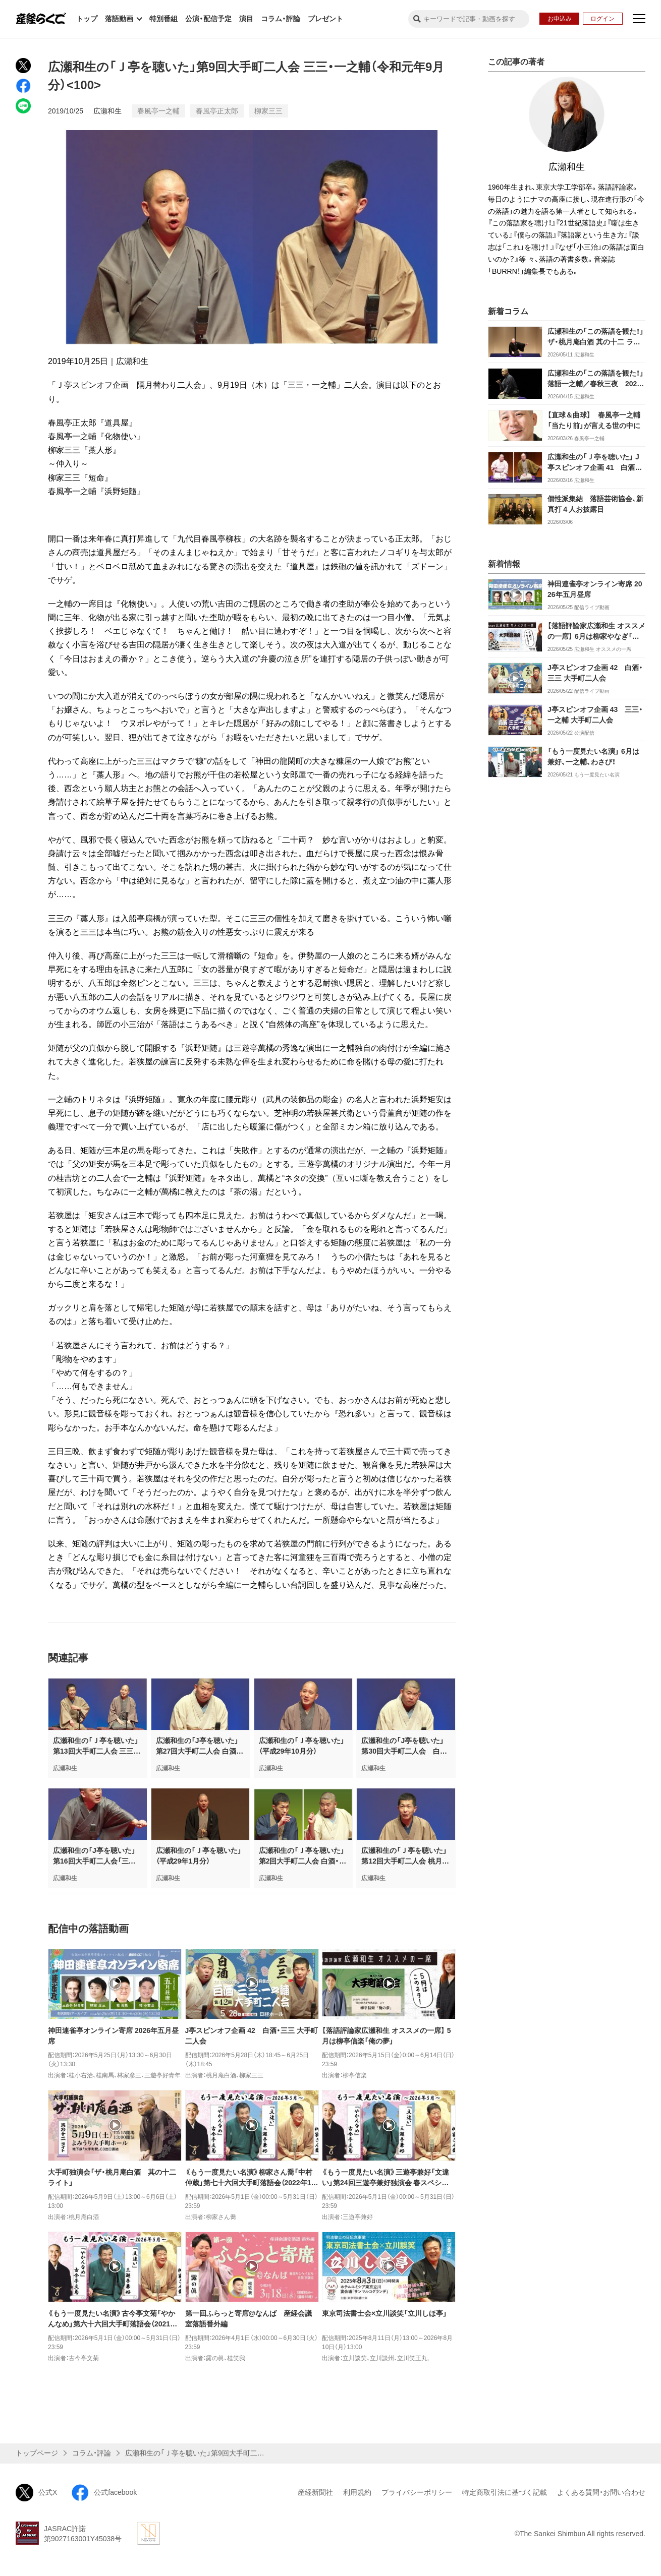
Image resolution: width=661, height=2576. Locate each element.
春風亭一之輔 (158, 111)
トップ (86, 19)
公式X (36, 2492)
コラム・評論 (280, 19)
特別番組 (163, 19)
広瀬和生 (107, 111)
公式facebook (104, 2492)
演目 (246, 19)
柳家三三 (268, 111)
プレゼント (325, 19)
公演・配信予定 (208, 19)
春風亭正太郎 (217, 111)
